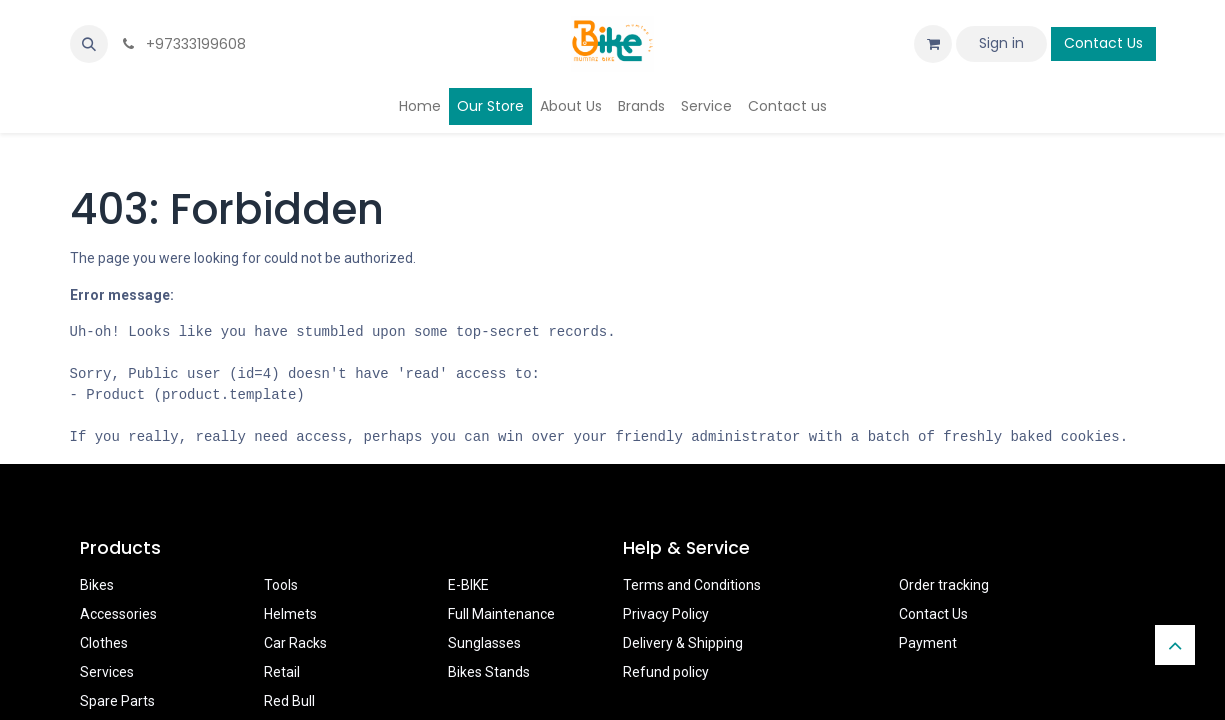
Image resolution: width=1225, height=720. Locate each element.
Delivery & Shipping (683, 643)
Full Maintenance (501, 614)
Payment (928, 643)
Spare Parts (117, 701)
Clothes (104, 643)
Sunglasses (484, 643)
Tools (281, 585)
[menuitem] (420, 106)
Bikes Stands (489, 672)
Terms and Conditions (692, 585)
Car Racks (295, 643)
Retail (282, 672)
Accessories (118, 614)
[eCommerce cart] (933, 44)
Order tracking (944, 585)
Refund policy (666, 672)
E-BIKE (468, 585)
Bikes (97, 585)
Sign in (1001, 43)
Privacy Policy (666, 614)
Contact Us (1103, 43)
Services (107, 672)
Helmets (290, 614)
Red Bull (289, 701)
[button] (89, 44)
